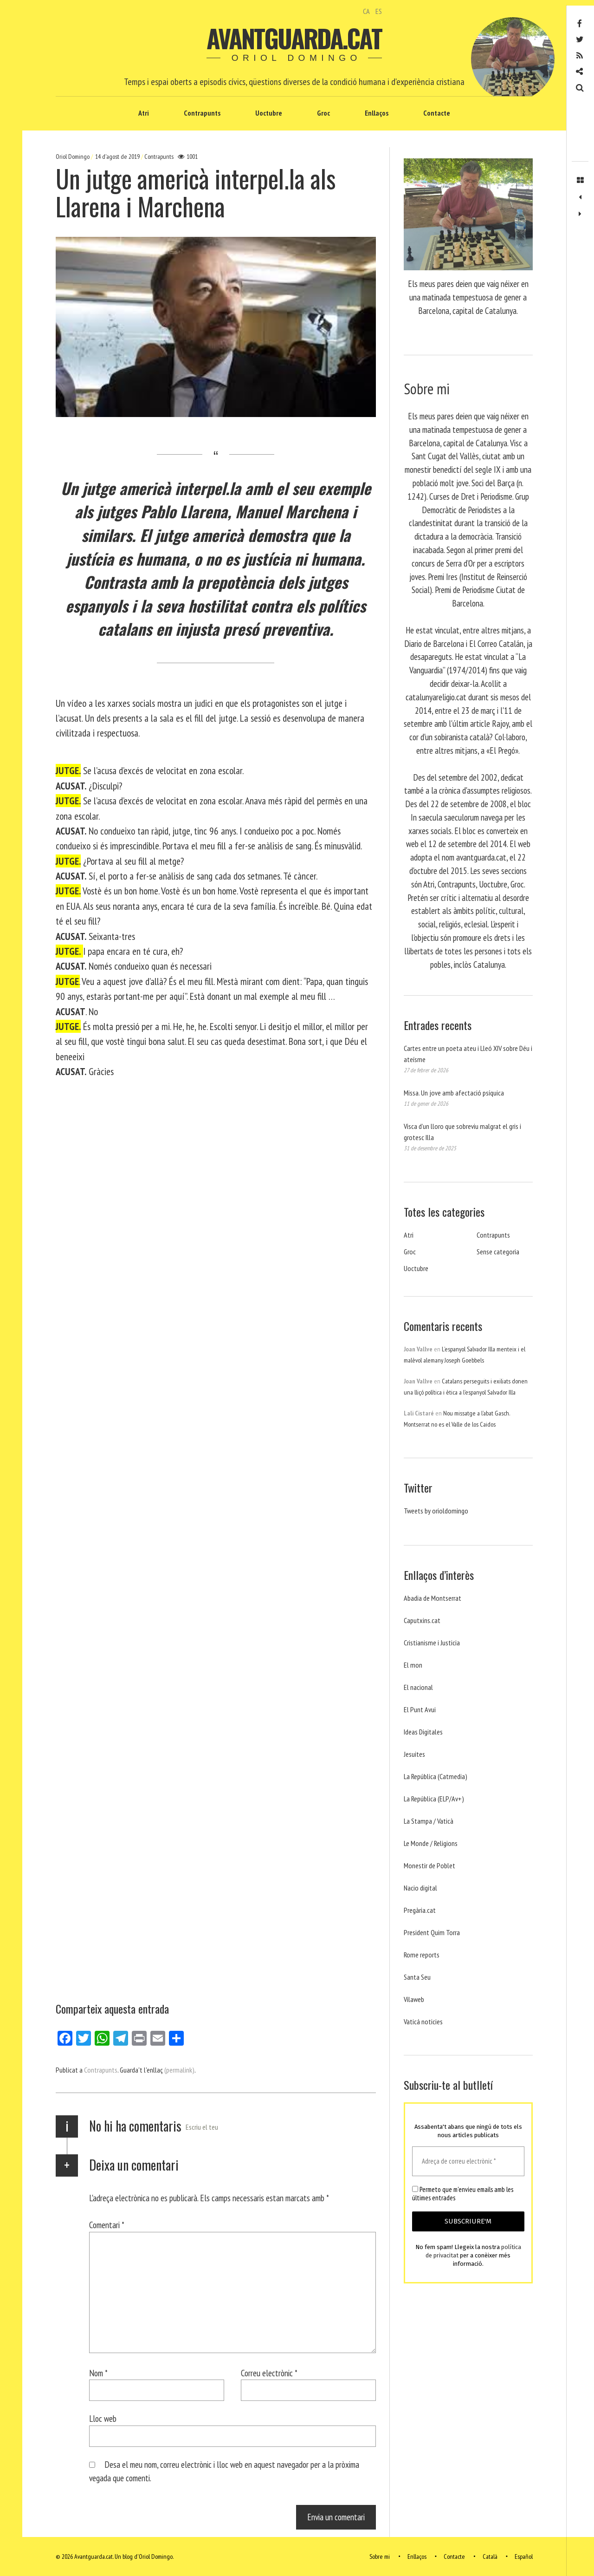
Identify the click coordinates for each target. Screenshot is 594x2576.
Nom (98, 2373)
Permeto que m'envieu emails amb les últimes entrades (462, 2193)
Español (524, 2556)
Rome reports (421, 1954)
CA (366, 11)
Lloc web (102, 2418)
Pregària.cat (420, 1910)
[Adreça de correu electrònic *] (468, 2161)
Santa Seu (417, 1977)
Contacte (436, 112)
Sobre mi (379, 2556)
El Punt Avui (420, 1709)
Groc (323, 112)
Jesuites (414, 1754)
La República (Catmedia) (435, 1776)
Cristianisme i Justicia (432, 1642)
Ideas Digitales (423, 1731)
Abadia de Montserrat (432, 1598)
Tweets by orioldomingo (436, 1510)
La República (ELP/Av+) (434, 1798)
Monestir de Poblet (429, 1865)
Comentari (106, 2224)
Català (490, 2556)
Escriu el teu (202, 2127)
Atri (143, 112)
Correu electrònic (269, 2373)
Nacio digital (420, 1887)
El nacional (418, 1687)
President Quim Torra (432, 1932)
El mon (413, 1665)
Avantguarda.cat (294, 38)
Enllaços (376, 112)
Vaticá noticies (423, 2021)
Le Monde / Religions (431, 1843)
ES (378, 11)
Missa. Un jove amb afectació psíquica (454, 1092)
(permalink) (179, 2069)
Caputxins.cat (422, 1620)
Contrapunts (202, 112)
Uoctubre (268, 112)
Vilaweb (414, 1999)
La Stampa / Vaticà (428, 1821)
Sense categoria (498, 1251)
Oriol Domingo (73, 156)
